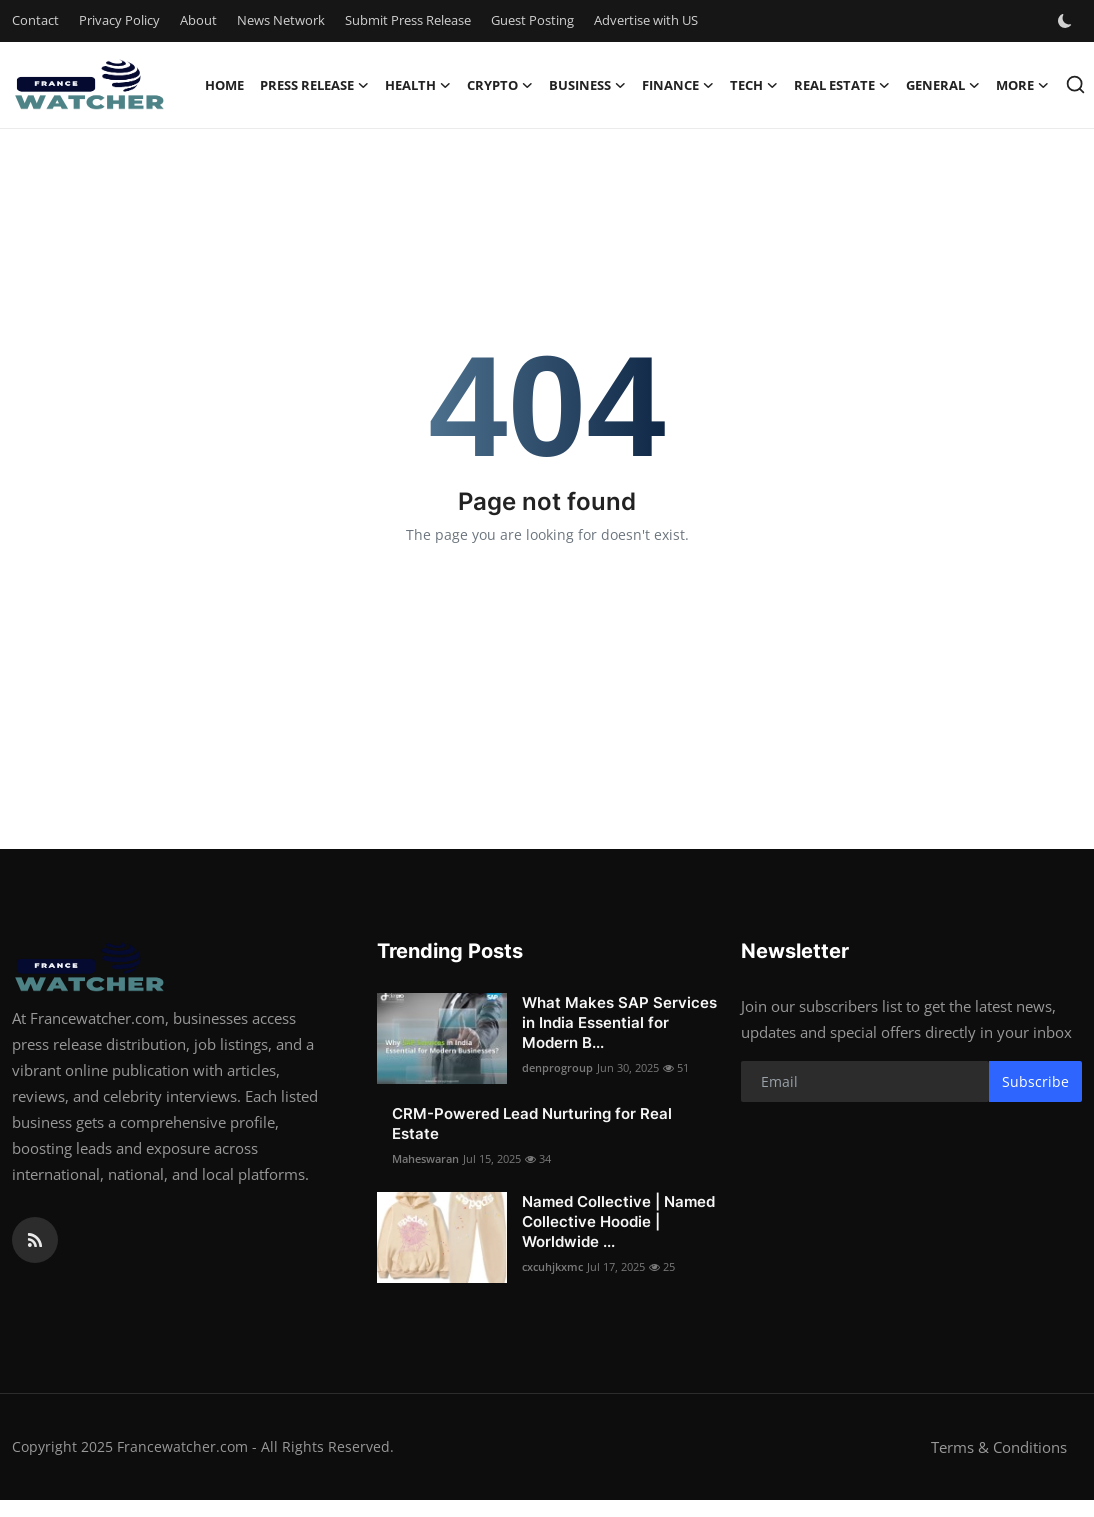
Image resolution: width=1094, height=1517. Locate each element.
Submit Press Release (408, 20)
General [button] (943, 85)
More (1022, 85)
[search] (1075, 84)
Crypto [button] (500, 85)
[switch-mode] (1067, 21)
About (198, 20)
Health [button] (418, 85)
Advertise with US (646, 20)
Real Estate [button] (842, 85)
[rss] (35, 1240)
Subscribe (1035, 1081)
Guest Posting (532, 20)
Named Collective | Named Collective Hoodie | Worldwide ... (618, 1221)
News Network (281, 20)
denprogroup (557, 1067)
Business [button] (587, 85)
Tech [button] (754, 85)
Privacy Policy (119, 20)
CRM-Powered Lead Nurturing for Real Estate (532, 1123)
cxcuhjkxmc (552, 1266)
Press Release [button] (314, 85)
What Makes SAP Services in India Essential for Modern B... (619, 1022)
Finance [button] (678, 85)
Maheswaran (425, 1158)
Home (224, 85)
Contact (35, 20)
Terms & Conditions (999, 1447)
